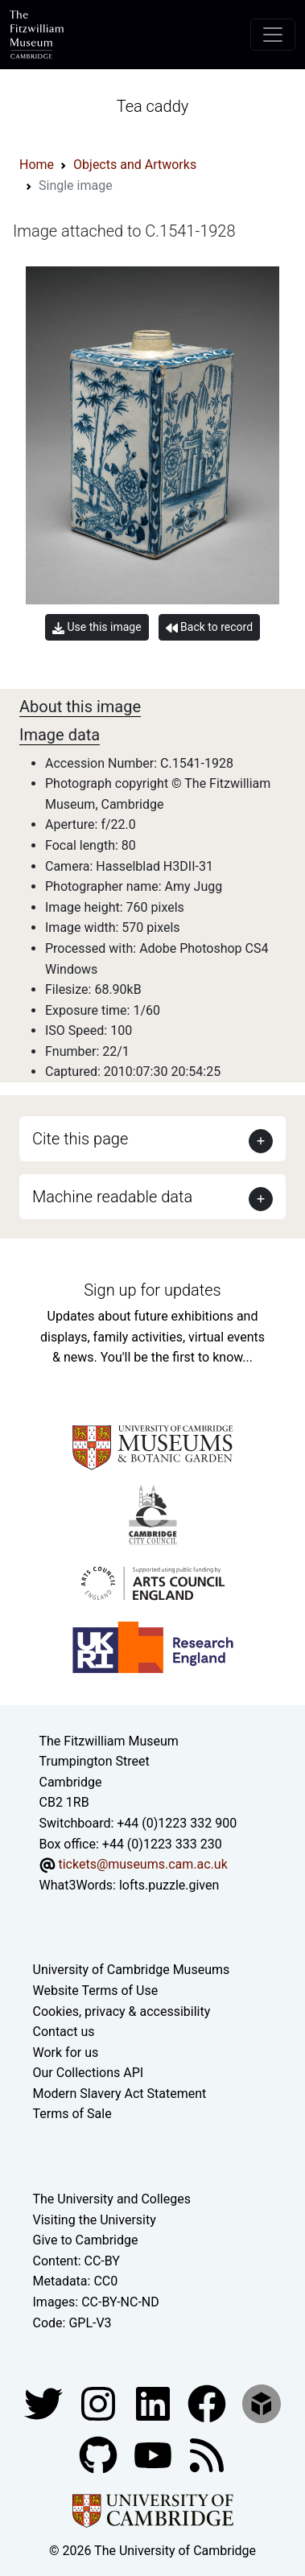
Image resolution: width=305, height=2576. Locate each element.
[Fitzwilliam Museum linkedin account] (208, 2402)
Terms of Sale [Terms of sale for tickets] (72, 2113)
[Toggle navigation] (272, 35)
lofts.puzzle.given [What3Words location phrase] (169, 1885)
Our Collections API (88, 2072)
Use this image (97, 627)
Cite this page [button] (80, 1138)
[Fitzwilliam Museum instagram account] (99, 2402)
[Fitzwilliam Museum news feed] (207, 2454)
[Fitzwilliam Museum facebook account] (154, 2402)
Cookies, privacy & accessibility (122, 2011)
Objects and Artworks (134, 164)
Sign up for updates (152, 1290)
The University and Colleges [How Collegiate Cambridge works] (112, 2199)
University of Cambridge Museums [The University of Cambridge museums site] (131, 1969)
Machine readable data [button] (112, 1196)
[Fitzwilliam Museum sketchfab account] (261, 2402)
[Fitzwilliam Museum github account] (99, 2454)
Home (36, 164)
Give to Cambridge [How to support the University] (85, 2240)
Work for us (66, 2052)
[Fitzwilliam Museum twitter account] (45, 2402)
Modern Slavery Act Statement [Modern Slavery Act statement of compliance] (120, 2093)
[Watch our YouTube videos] (154, 2454)
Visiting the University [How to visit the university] (94, 2220)
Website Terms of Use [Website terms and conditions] (96, 1990)
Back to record (209, 627)
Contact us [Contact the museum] (64, 2031)
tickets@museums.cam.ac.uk (142, 1864)
